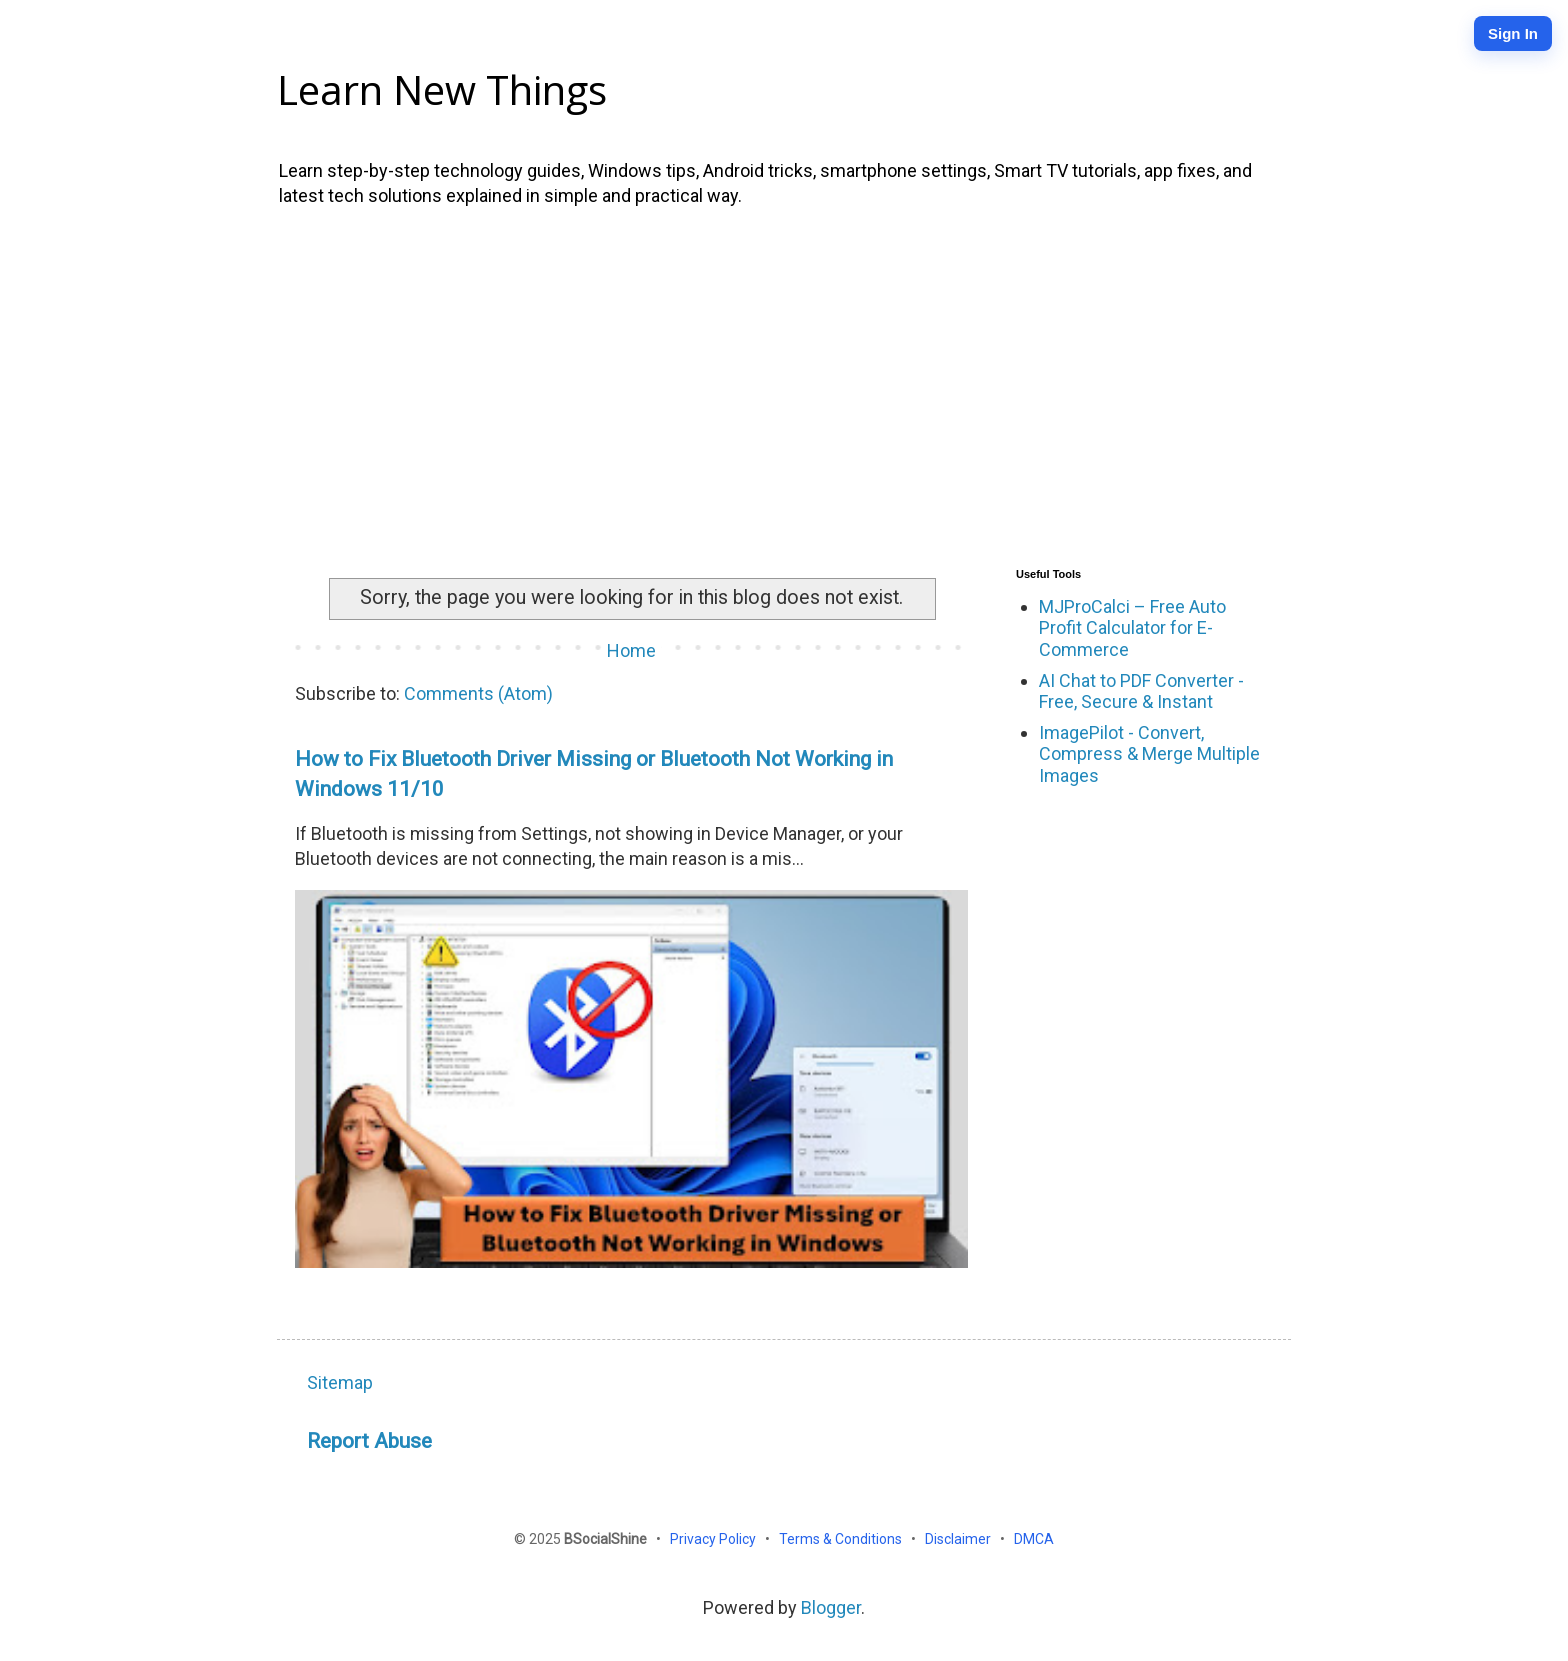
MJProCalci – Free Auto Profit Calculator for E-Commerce (1132, 628)
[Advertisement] (784, 383)
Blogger (831, 1607)
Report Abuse (369, 1440)
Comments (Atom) (478, 693)
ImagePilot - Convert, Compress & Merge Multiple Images (1149, 754)
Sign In (1513, 33)
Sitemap (340, 1382)
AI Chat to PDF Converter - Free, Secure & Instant (1141, 691)
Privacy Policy (714, 1539)
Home (631, 650)
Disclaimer (959, 1539)
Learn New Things (442, 89)
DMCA (1034, 1539)
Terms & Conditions (842, 1539)
